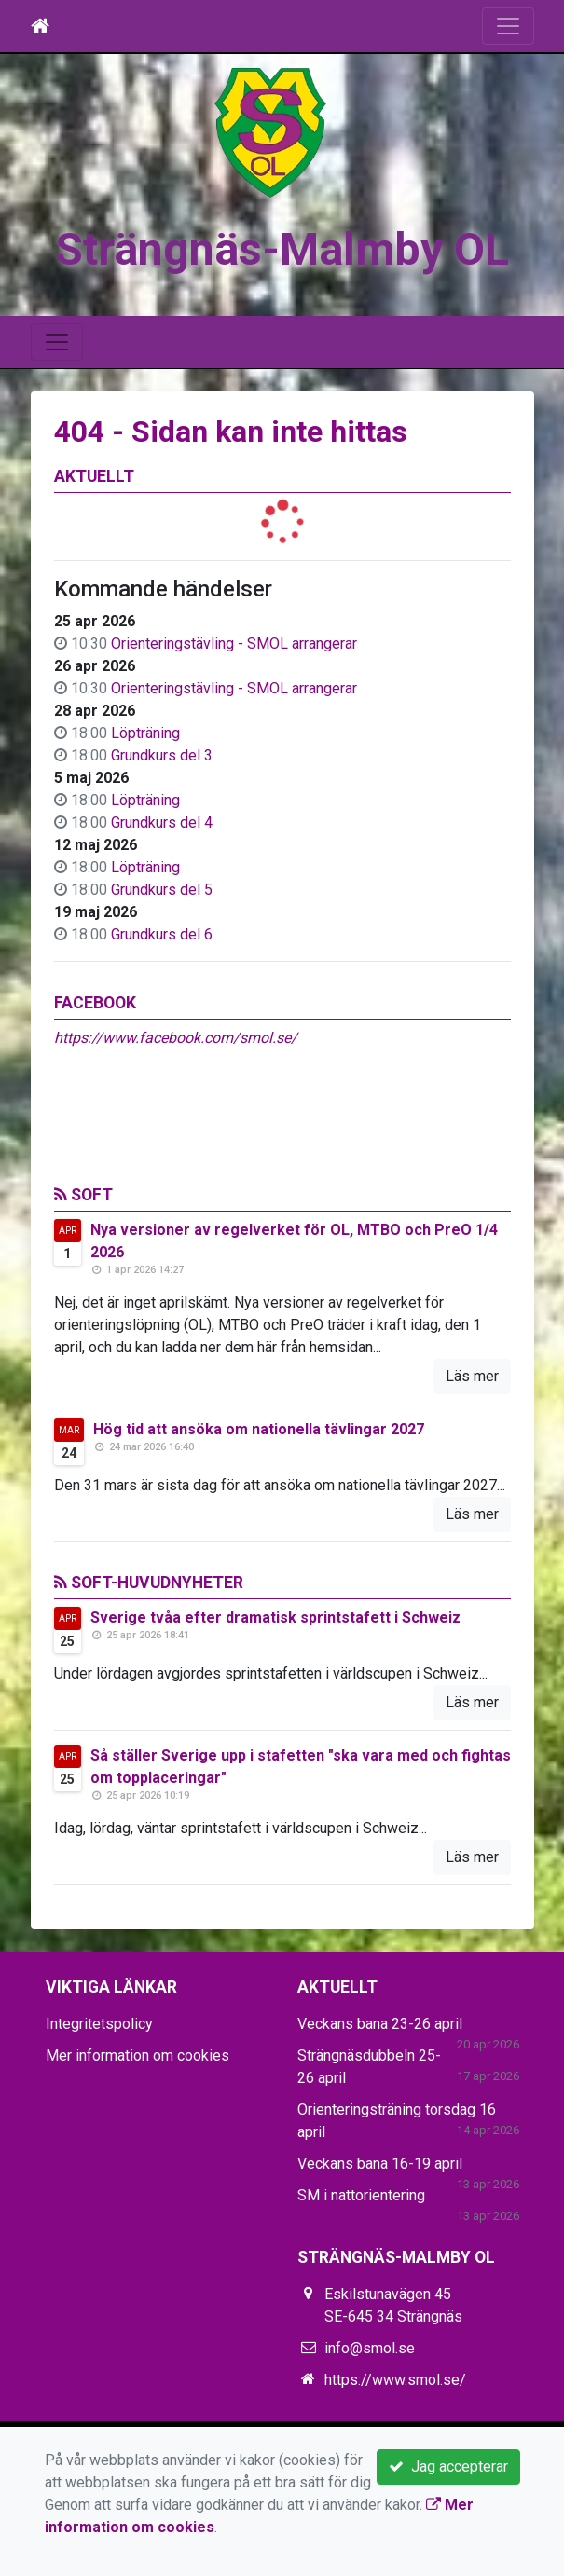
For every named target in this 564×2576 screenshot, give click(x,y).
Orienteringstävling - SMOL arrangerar (234, 643)
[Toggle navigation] (508, 26)
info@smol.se (369, 2348)
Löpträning (145, 733)
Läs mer (472, 1376)
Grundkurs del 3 (162, 755)
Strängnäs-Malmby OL (282, 249)
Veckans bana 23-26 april (379, 2024)
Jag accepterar (448, 2466)
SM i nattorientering (361, 2195)
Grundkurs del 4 (162, 822)
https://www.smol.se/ (395, 2380)
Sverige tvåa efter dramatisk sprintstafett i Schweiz (275, 1617)
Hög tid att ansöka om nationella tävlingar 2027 (258, 1429)
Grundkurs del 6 (162, 934)
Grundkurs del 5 (162, 889)
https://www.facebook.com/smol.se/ (175, 1038)
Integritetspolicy (99, 2024)
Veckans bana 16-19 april (379, 2163)
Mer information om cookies (137, 2055)
